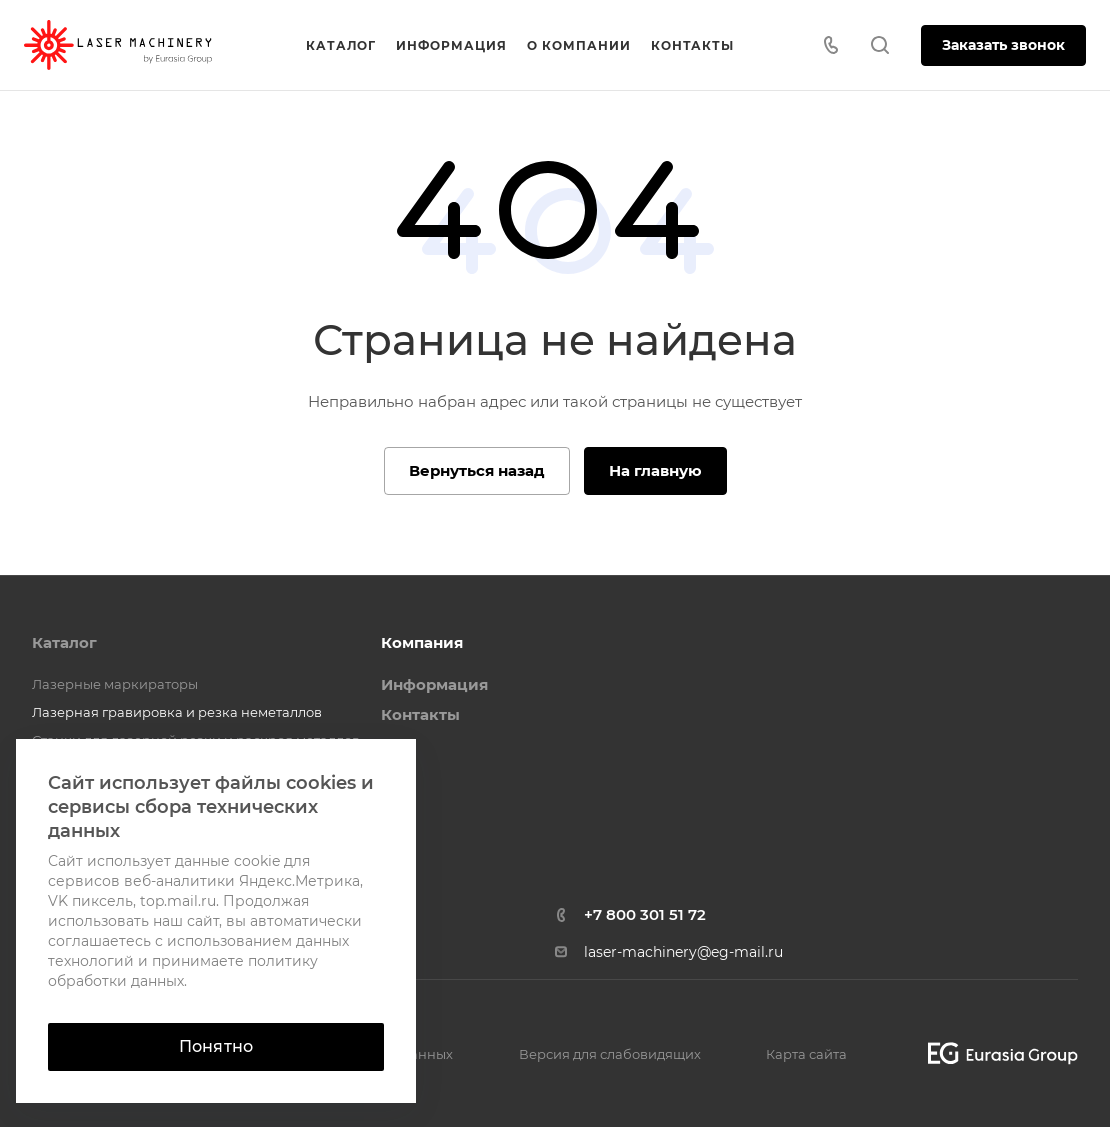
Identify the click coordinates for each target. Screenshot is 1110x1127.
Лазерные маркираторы (115, 684)
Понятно (216, 1046)
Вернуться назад (477, 470)
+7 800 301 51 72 (645, 914)
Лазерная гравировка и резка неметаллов (177, 712)
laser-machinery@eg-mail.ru (683, 952)
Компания (422, 642)
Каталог (64, 642)
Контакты (420, 714)
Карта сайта (806, 1054)
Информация (434, 684)
